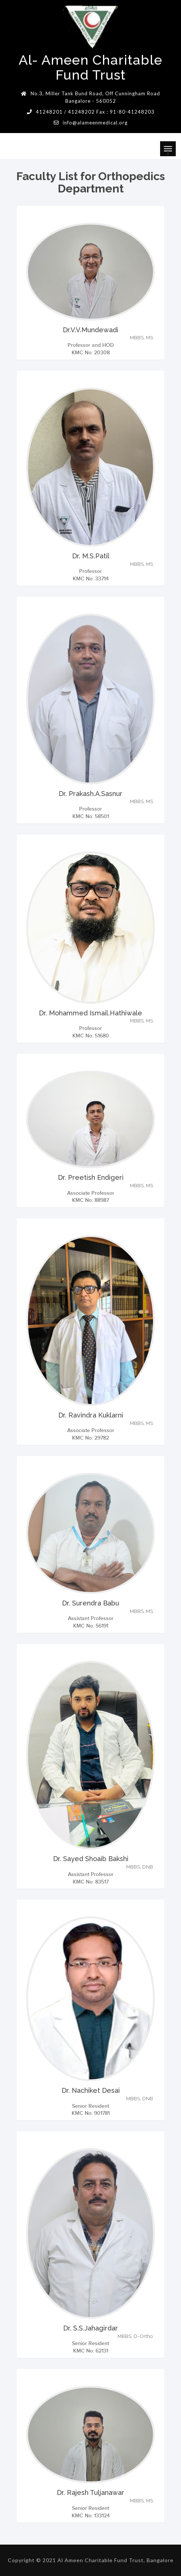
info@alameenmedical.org (95, 123)
